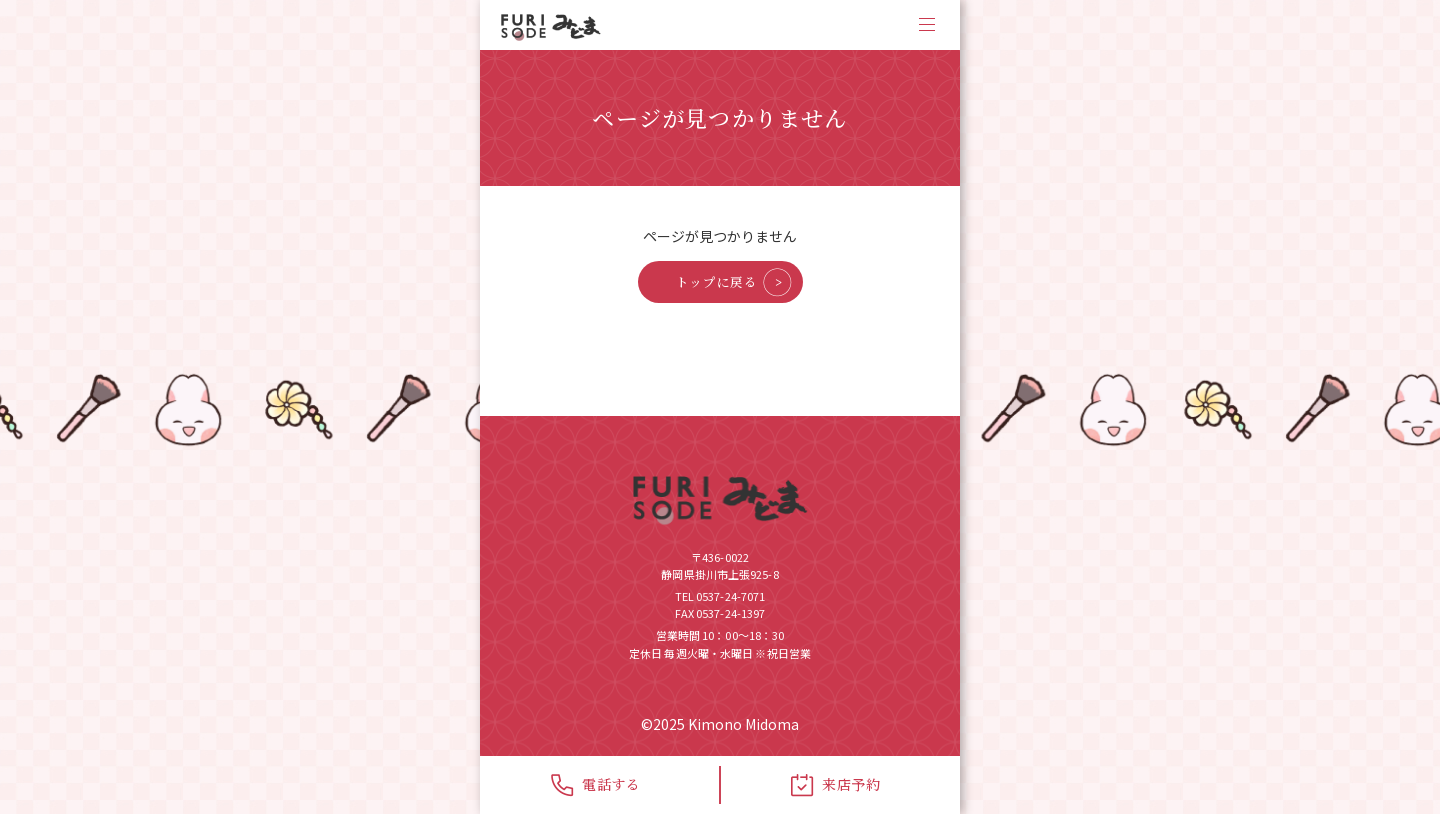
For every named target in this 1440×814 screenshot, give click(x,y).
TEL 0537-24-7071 (720, 596)
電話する (596, 785)
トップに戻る (717, 282)
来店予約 (836, 785)
